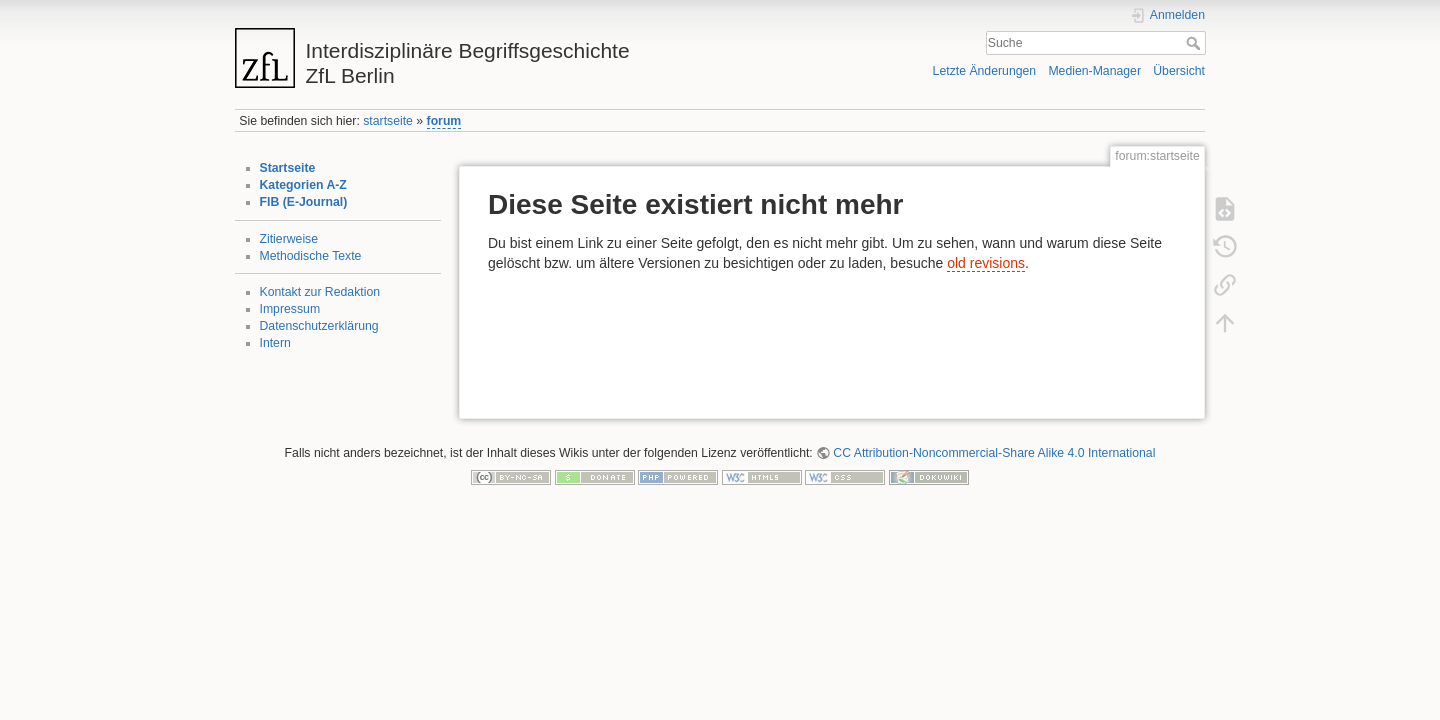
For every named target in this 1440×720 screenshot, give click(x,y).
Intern (275, 343)
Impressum (290, 309)
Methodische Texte (311, 256)
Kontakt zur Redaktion (320, 292)
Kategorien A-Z (303, 185)
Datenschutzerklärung (319, 326)
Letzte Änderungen (985, 71)
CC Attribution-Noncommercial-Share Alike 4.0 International (994, 453)
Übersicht (1179, 71)
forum (444, 121)
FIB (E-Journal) (304, 202)
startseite (388, 121)
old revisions (986, 263)
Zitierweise (289, 239)
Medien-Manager (1094, 71)
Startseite (288, 168)
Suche (1195, 43)
